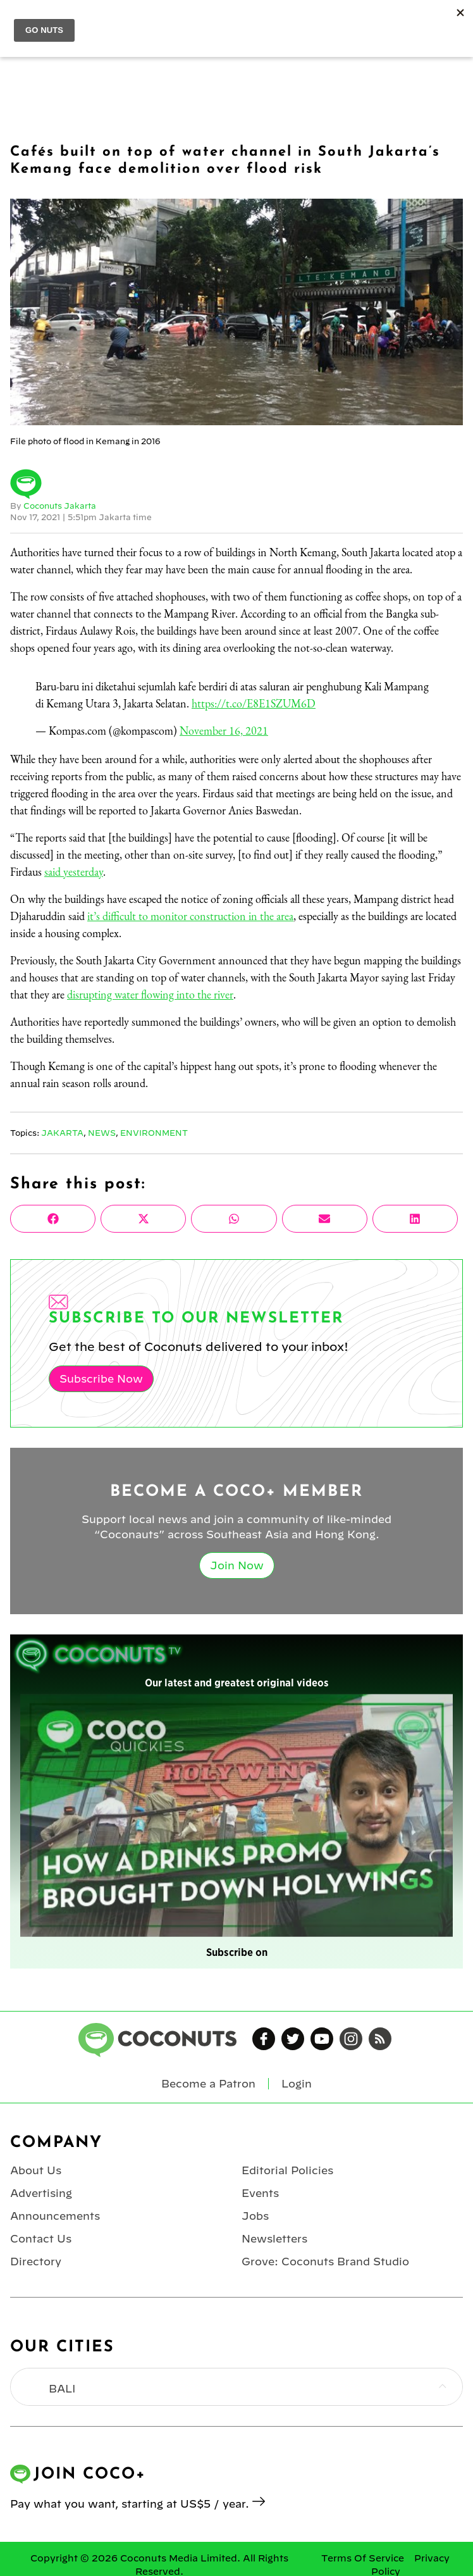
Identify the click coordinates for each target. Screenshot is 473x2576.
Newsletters (274, 2238)
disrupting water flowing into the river (150, 994)
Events (260, 2193)
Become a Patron (208, 2083)
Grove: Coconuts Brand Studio (325, 2261)
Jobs (255, 2216)
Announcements (55, 2216)
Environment (154, 1132)
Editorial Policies (287, 2170)
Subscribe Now (101, 1378)
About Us (35, 2170)
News (102, 1132)
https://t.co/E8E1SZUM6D (254, 703)
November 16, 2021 (224, 730)
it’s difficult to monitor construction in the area (190, 916)
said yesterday (73, 871)
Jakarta (62, 1132)
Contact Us (40, 2238)
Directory (35, 2261)
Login (296, 2083)
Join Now (237, 1565)
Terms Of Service (362, 2558)
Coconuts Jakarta (59, 505)
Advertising (41, 2193)
